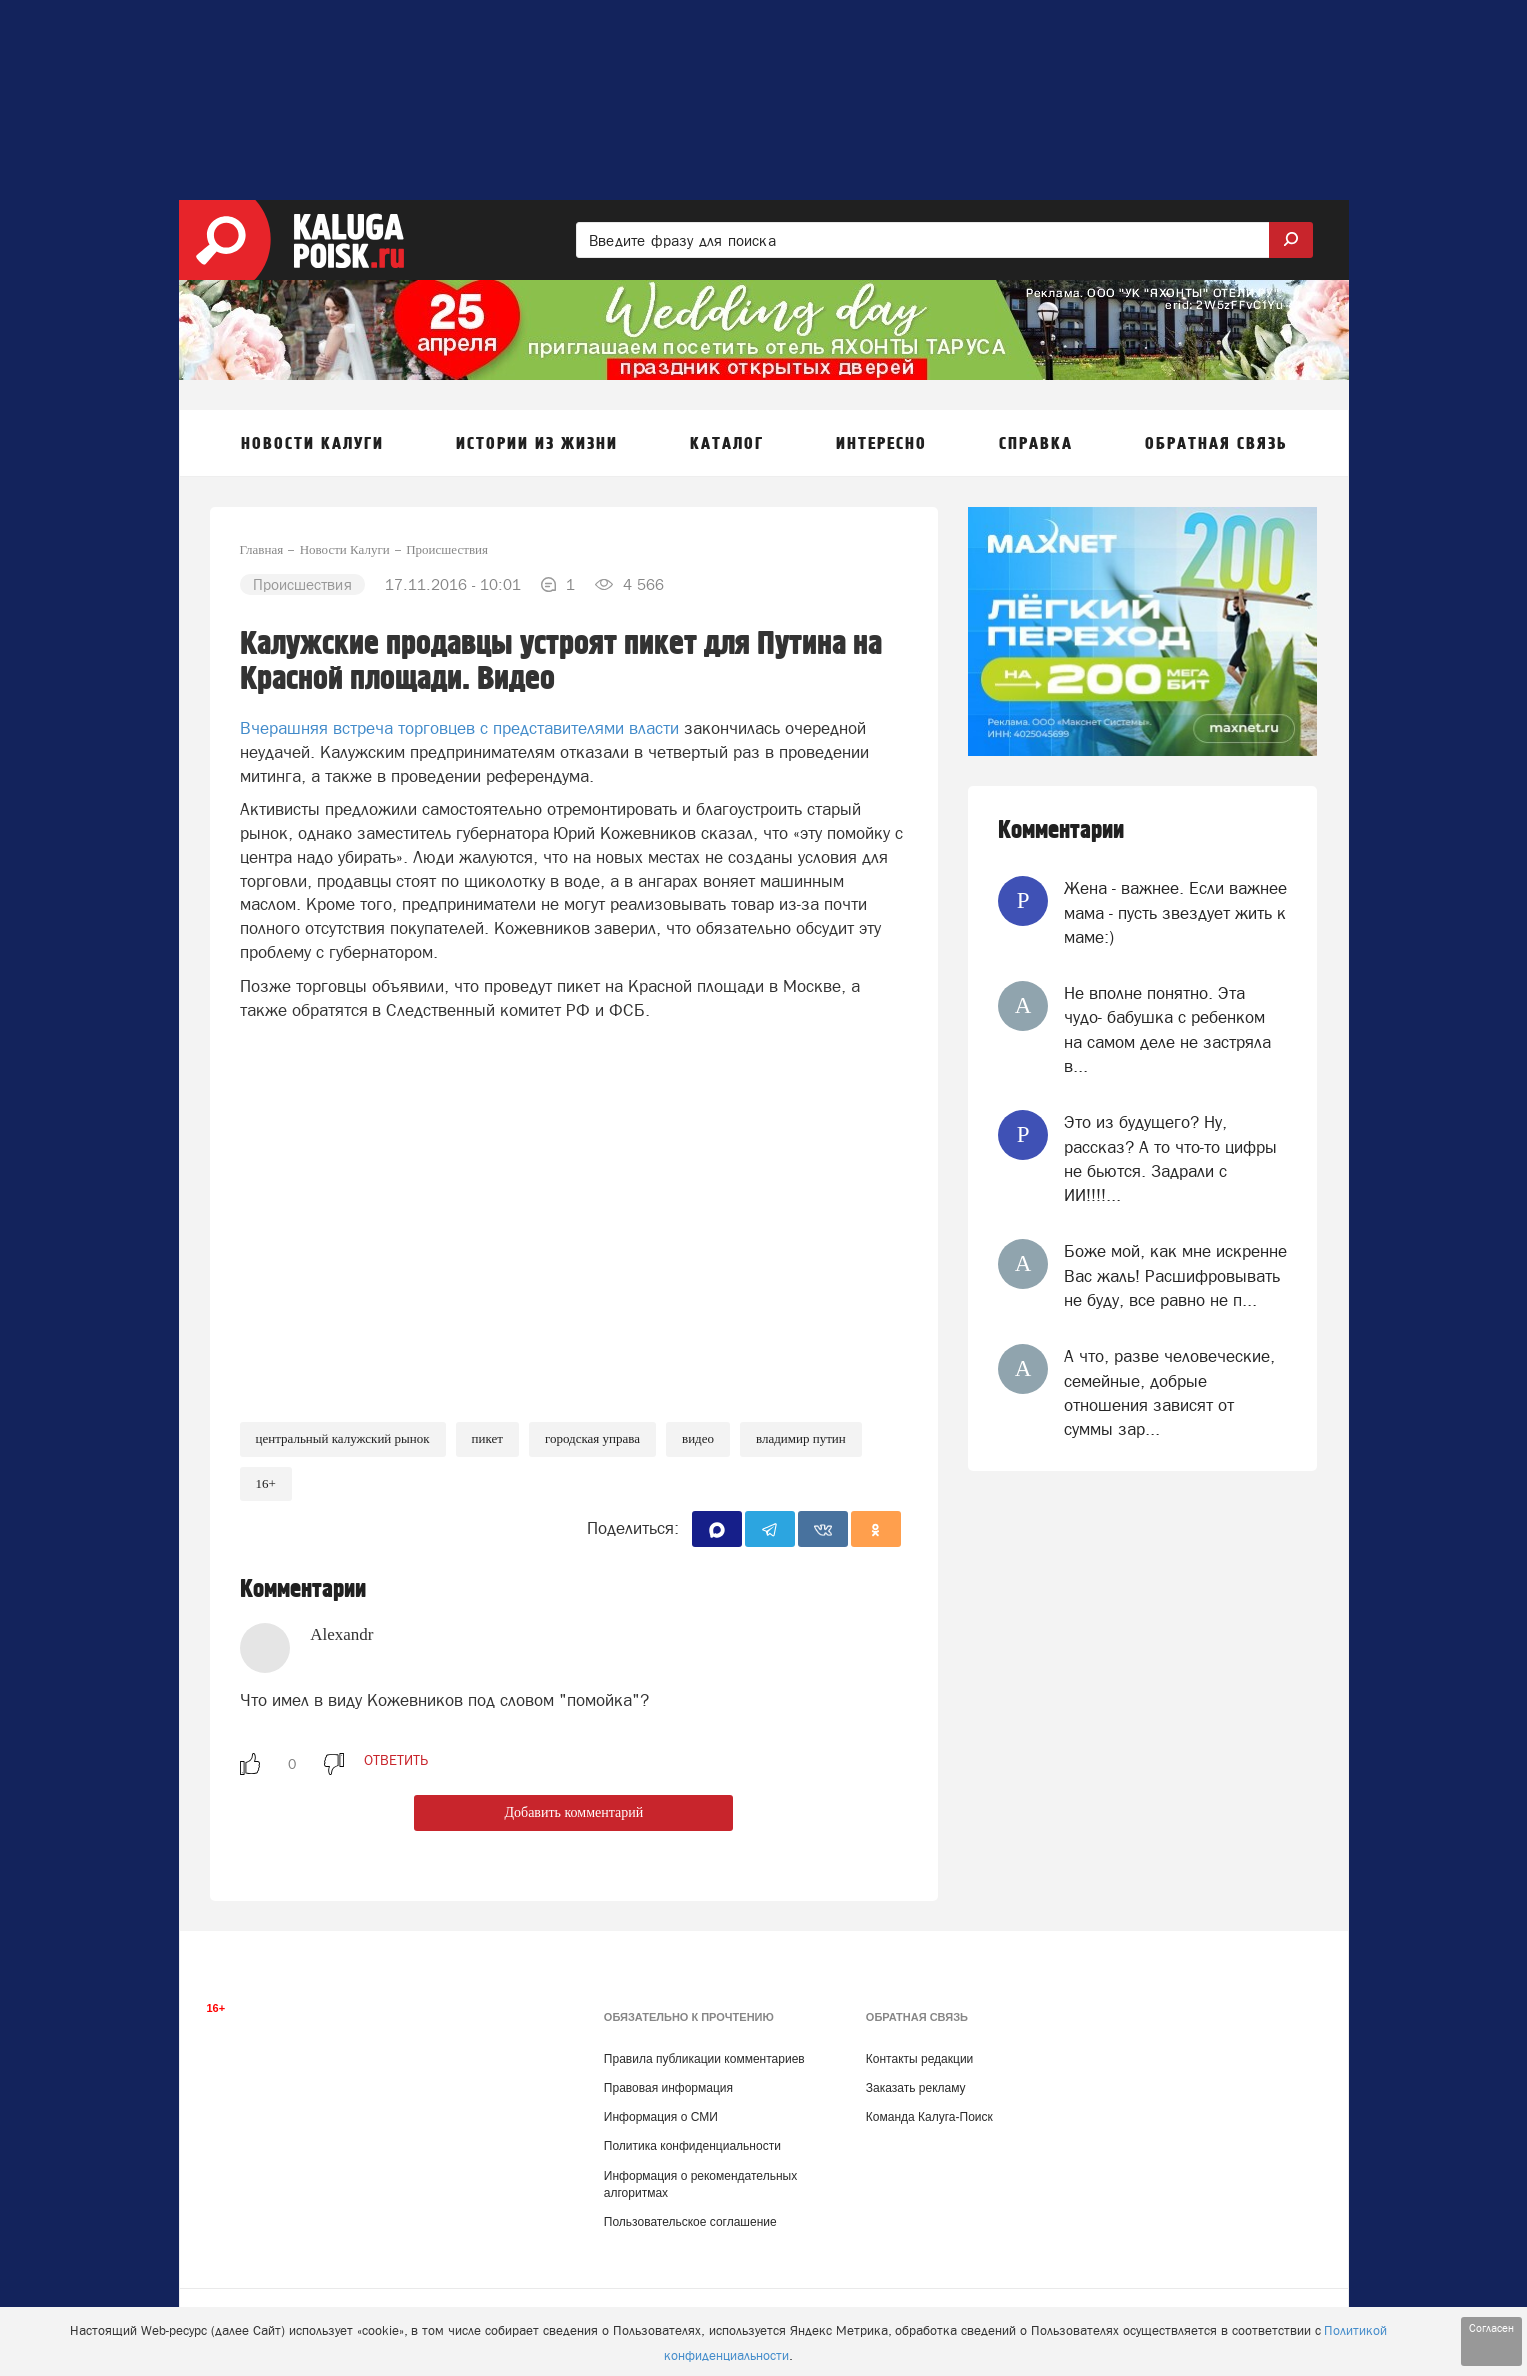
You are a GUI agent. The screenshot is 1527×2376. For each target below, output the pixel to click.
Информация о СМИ (661, 2117)
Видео (698, 1438)
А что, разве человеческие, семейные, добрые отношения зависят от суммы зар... (1169, 1392)
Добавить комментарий (573, 1812)
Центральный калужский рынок (343, 1438)
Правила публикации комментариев (704, 2059)
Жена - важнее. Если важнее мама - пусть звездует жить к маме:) (1175, 912)
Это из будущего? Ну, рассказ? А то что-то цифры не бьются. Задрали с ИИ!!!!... (1170, 1158)
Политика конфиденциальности (692, 2146)
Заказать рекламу (916, 2088)
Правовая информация (668, 2088)
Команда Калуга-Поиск (929, 2117)
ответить (396, 1760)
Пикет (487, 1438)
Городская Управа (592, 1438)
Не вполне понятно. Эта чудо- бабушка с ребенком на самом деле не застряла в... (1167, 1029)
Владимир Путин (801, 1438)
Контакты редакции (919, 2059)
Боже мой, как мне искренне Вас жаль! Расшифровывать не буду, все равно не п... (1175, 1275)
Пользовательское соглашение (690, 2222)
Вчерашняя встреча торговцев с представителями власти (459, 728)
